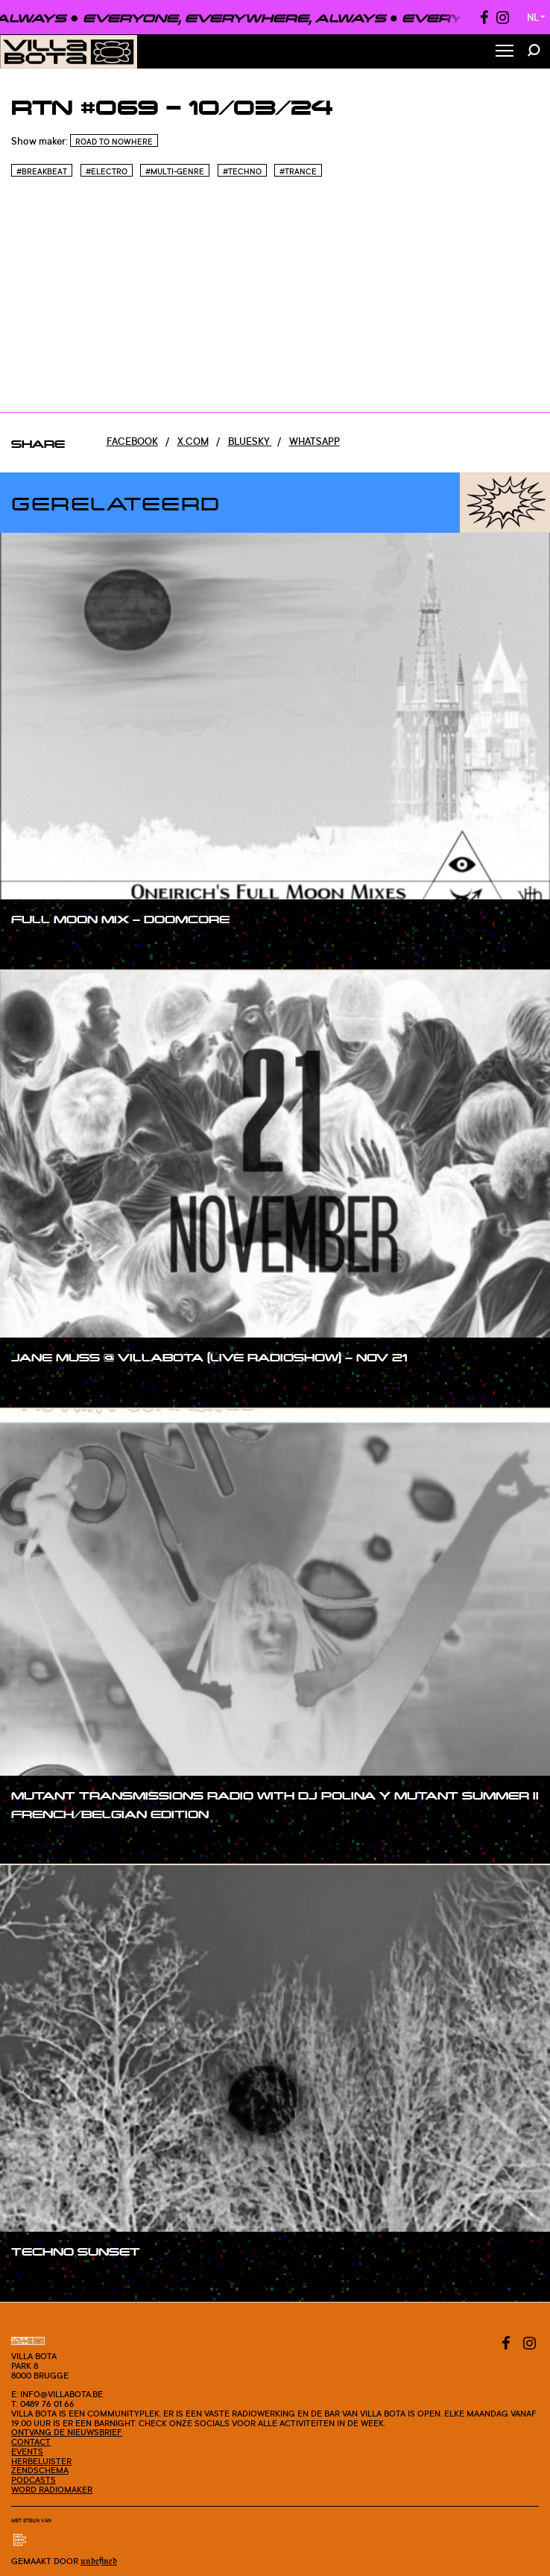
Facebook (132, 441)
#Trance (298, 171)
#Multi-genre (174, 171)
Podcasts (33, 2480)
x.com (193, 441)
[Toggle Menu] (504, 51)
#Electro (106, 171)
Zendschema (40, 2470)
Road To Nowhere (114, 141)
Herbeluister (41, 2461)
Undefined (98, 2561)
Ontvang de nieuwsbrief (66, 2432)
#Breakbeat (41, 171)
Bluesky (250, 441)
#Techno (242, 171)
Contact (31, 2442)
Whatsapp (314, 441)
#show (42, 948)
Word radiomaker (51, 2490)
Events (27, 2452)
